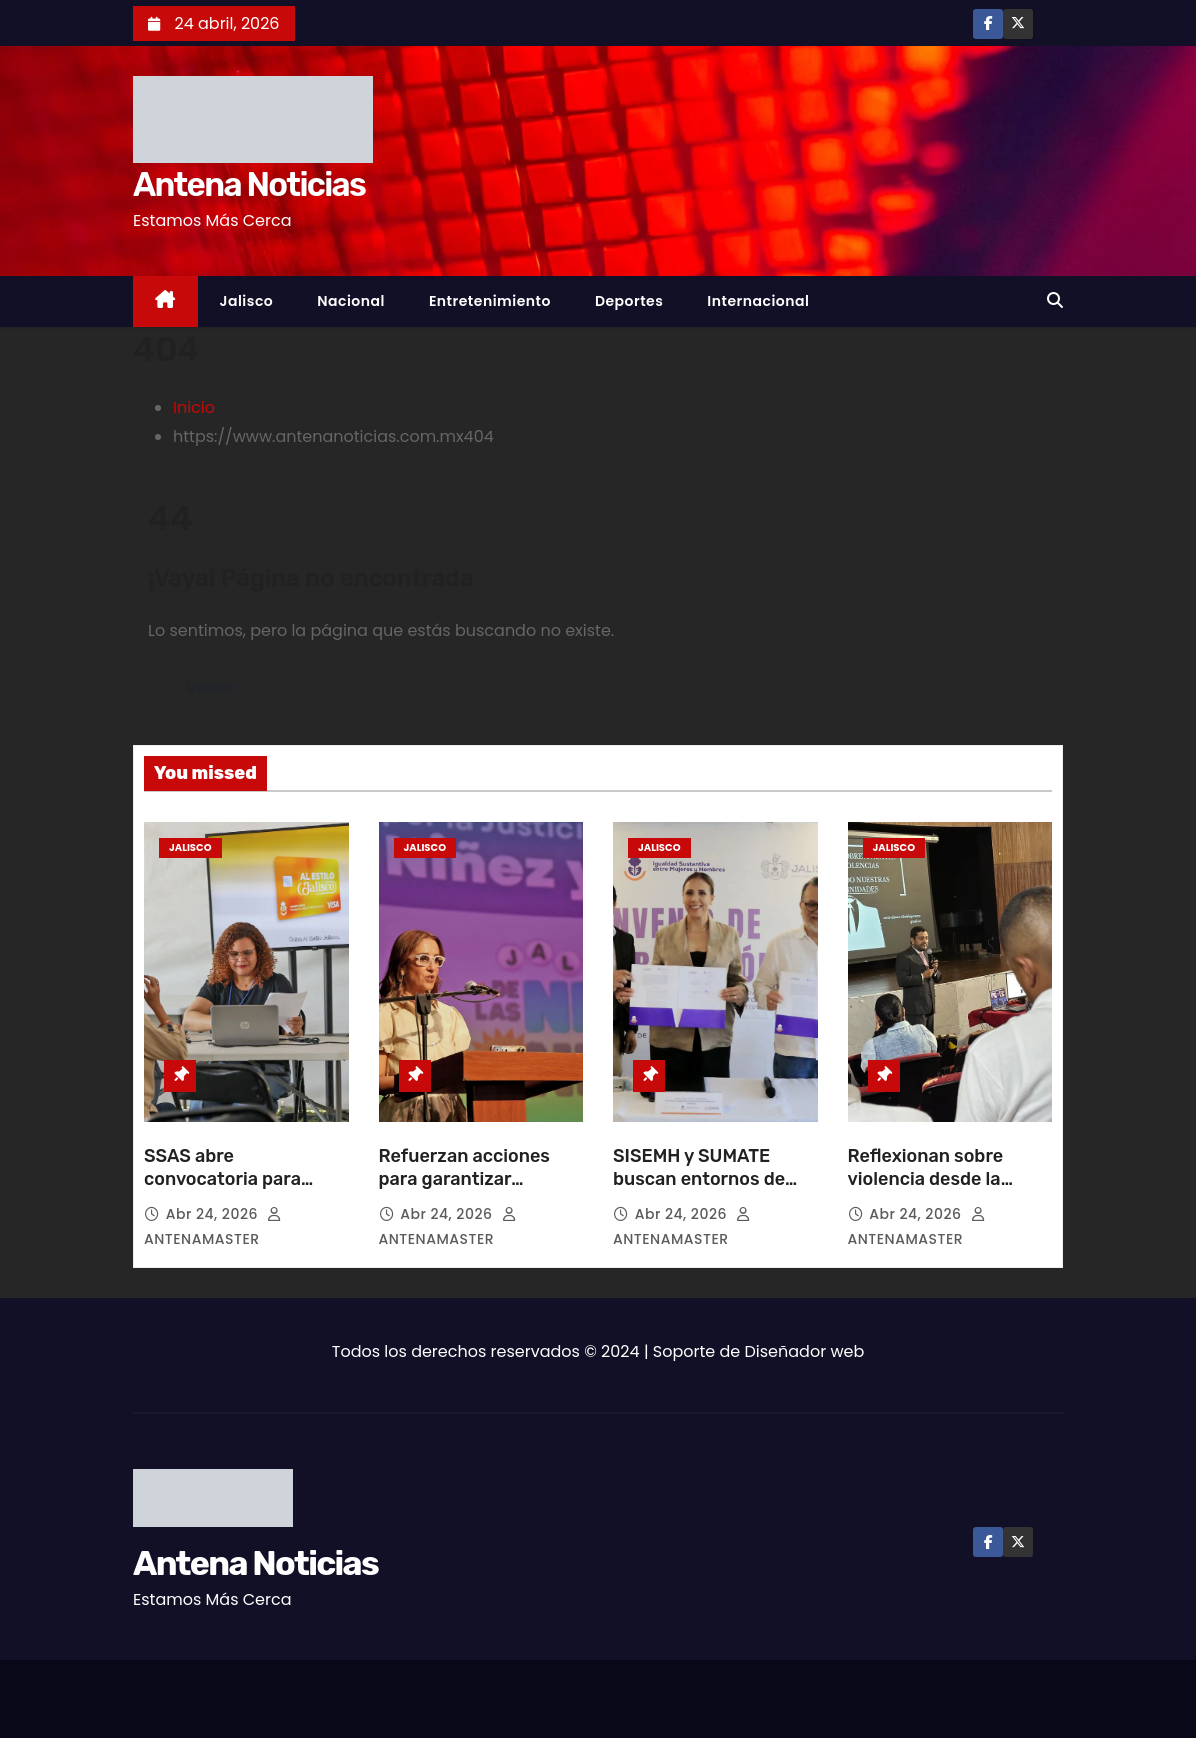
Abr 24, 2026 (214, 1214)
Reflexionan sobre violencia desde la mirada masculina (926, 1180)
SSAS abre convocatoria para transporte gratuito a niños (235, 1192)
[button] (1055, 300)
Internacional (758, 301)
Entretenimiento (490, 301)
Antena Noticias (249, 184)
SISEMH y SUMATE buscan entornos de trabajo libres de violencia (699, 1192)
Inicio (194, 407)
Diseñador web (805, 1351)
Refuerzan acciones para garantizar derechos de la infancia (479, 1180)
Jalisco (247, 301)
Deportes (629, 301)
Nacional (351, 301)
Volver (210, 687)
